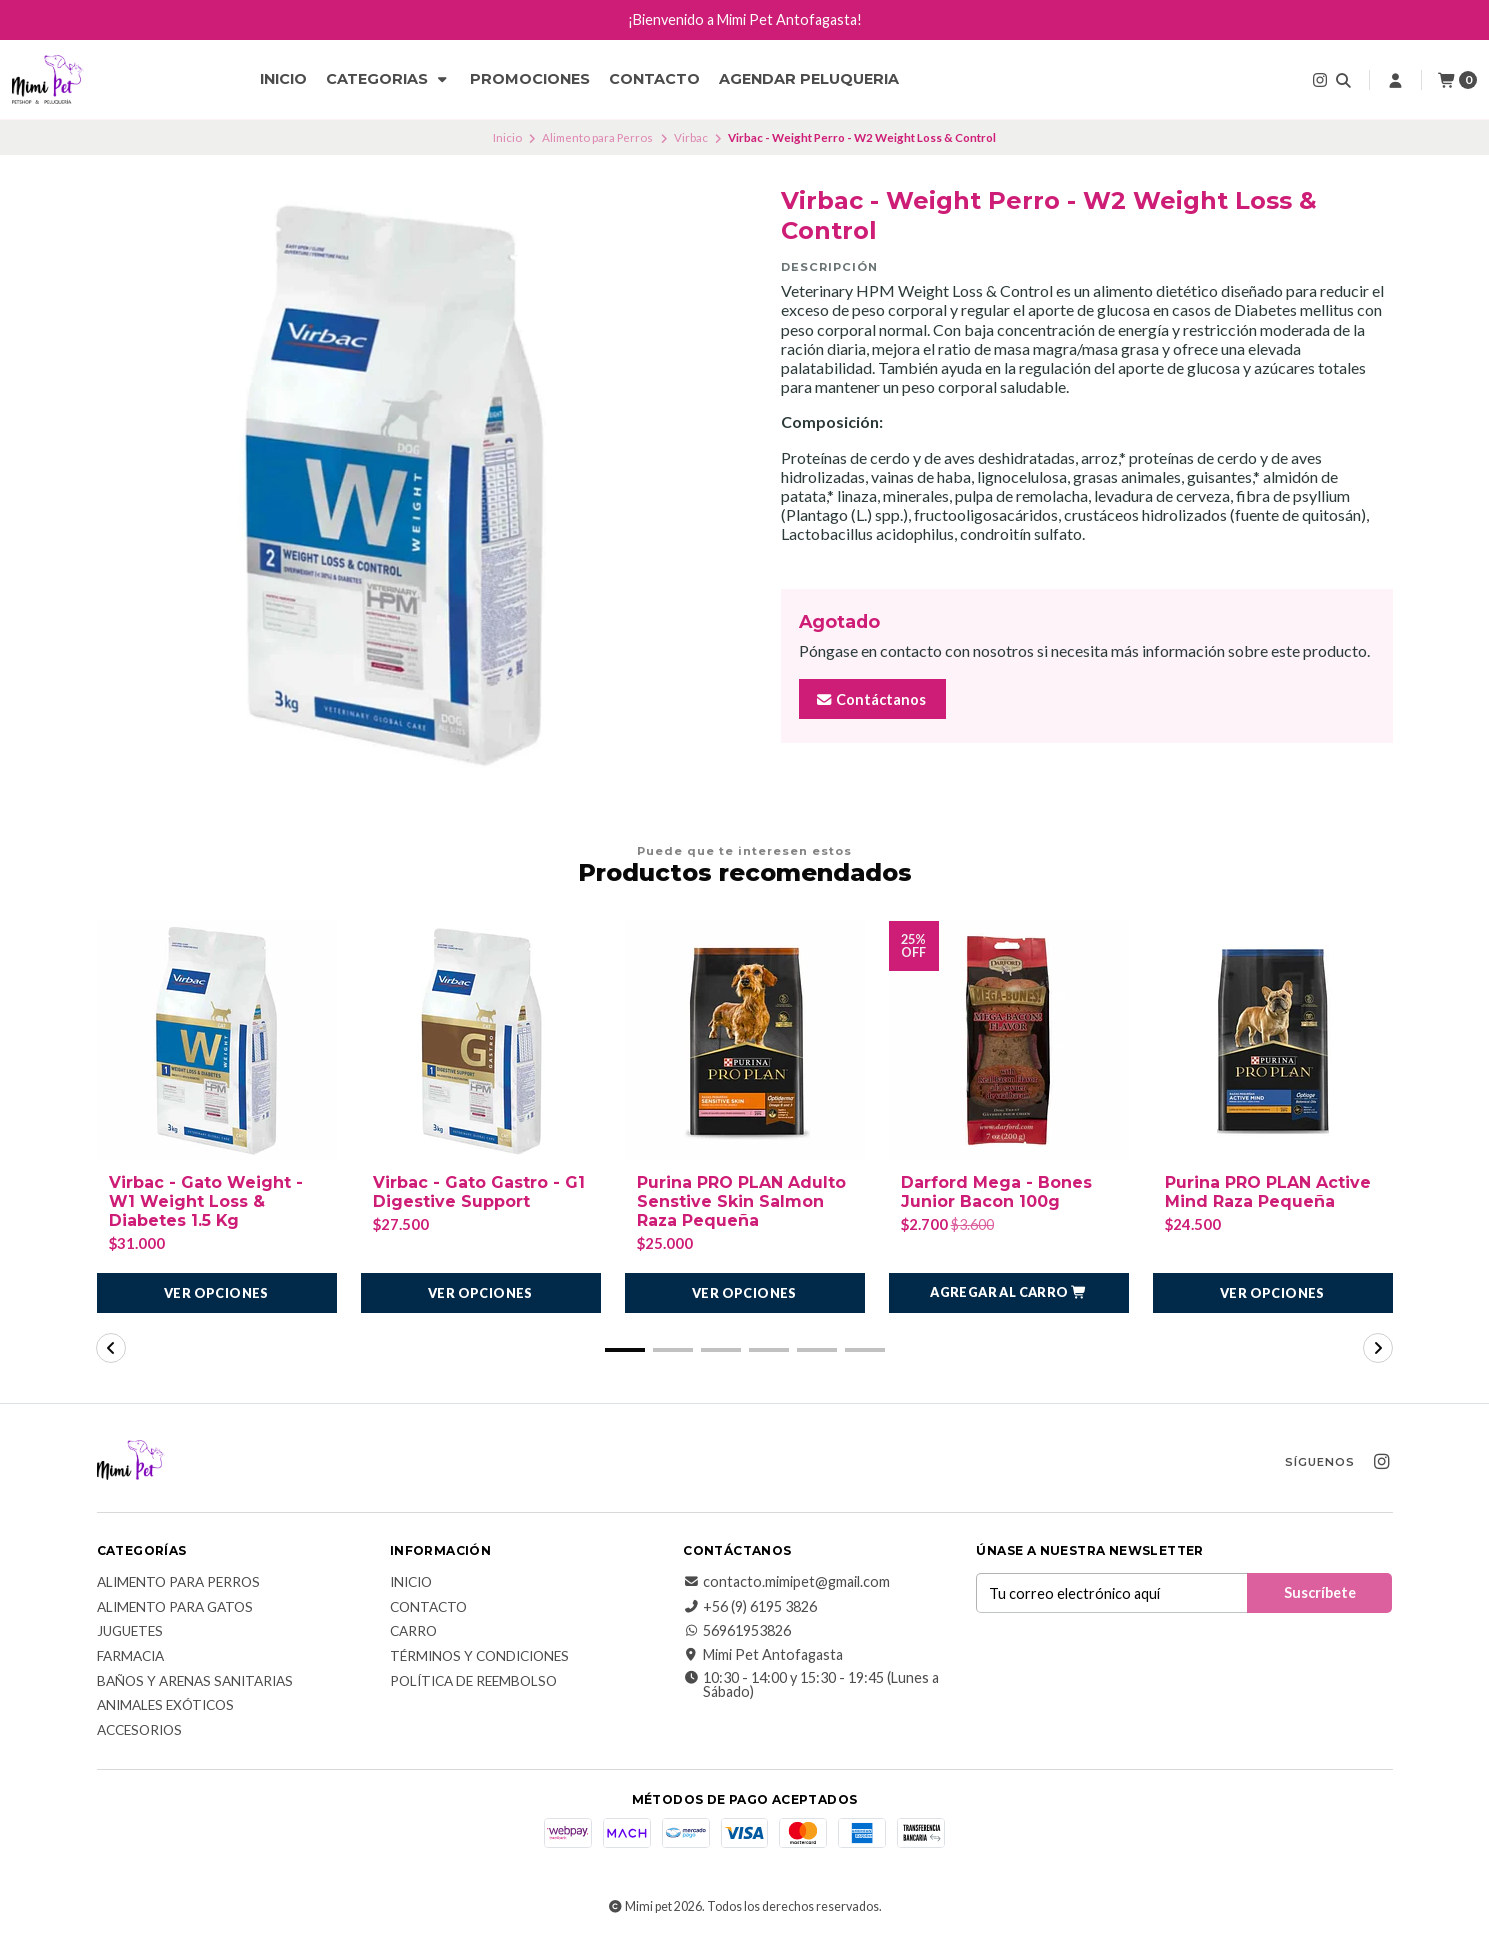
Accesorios (139, 1731)
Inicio (283, 79)
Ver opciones (216, 1293)
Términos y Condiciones (479, 1657)
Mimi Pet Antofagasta (763, 1656)
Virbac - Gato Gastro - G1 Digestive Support (479, 1192)
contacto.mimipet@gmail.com (786, 1582)
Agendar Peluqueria (809, 79)
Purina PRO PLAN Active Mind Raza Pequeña (1268, 1192)
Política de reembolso (473, 1682)
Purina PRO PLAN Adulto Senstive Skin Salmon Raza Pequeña (741, 1201)
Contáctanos (870, 699)
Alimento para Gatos (175, 1608)
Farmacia (130, 1657)
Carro (413, 1633)
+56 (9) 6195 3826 (750, 1607)
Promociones (530, 79)
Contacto (654, 79)
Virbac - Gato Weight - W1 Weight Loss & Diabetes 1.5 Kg (206, 1201)
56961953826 (737, 1631)
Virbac (691, 137)
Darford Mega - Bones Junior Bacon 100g (996, 1192)
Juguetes (130, 1633)
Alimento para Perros (597, 137)
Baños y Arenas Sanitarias (195, 1682)
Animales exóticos (165, 1706)
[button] (1009, 1293)
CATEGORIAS (388, 79)
